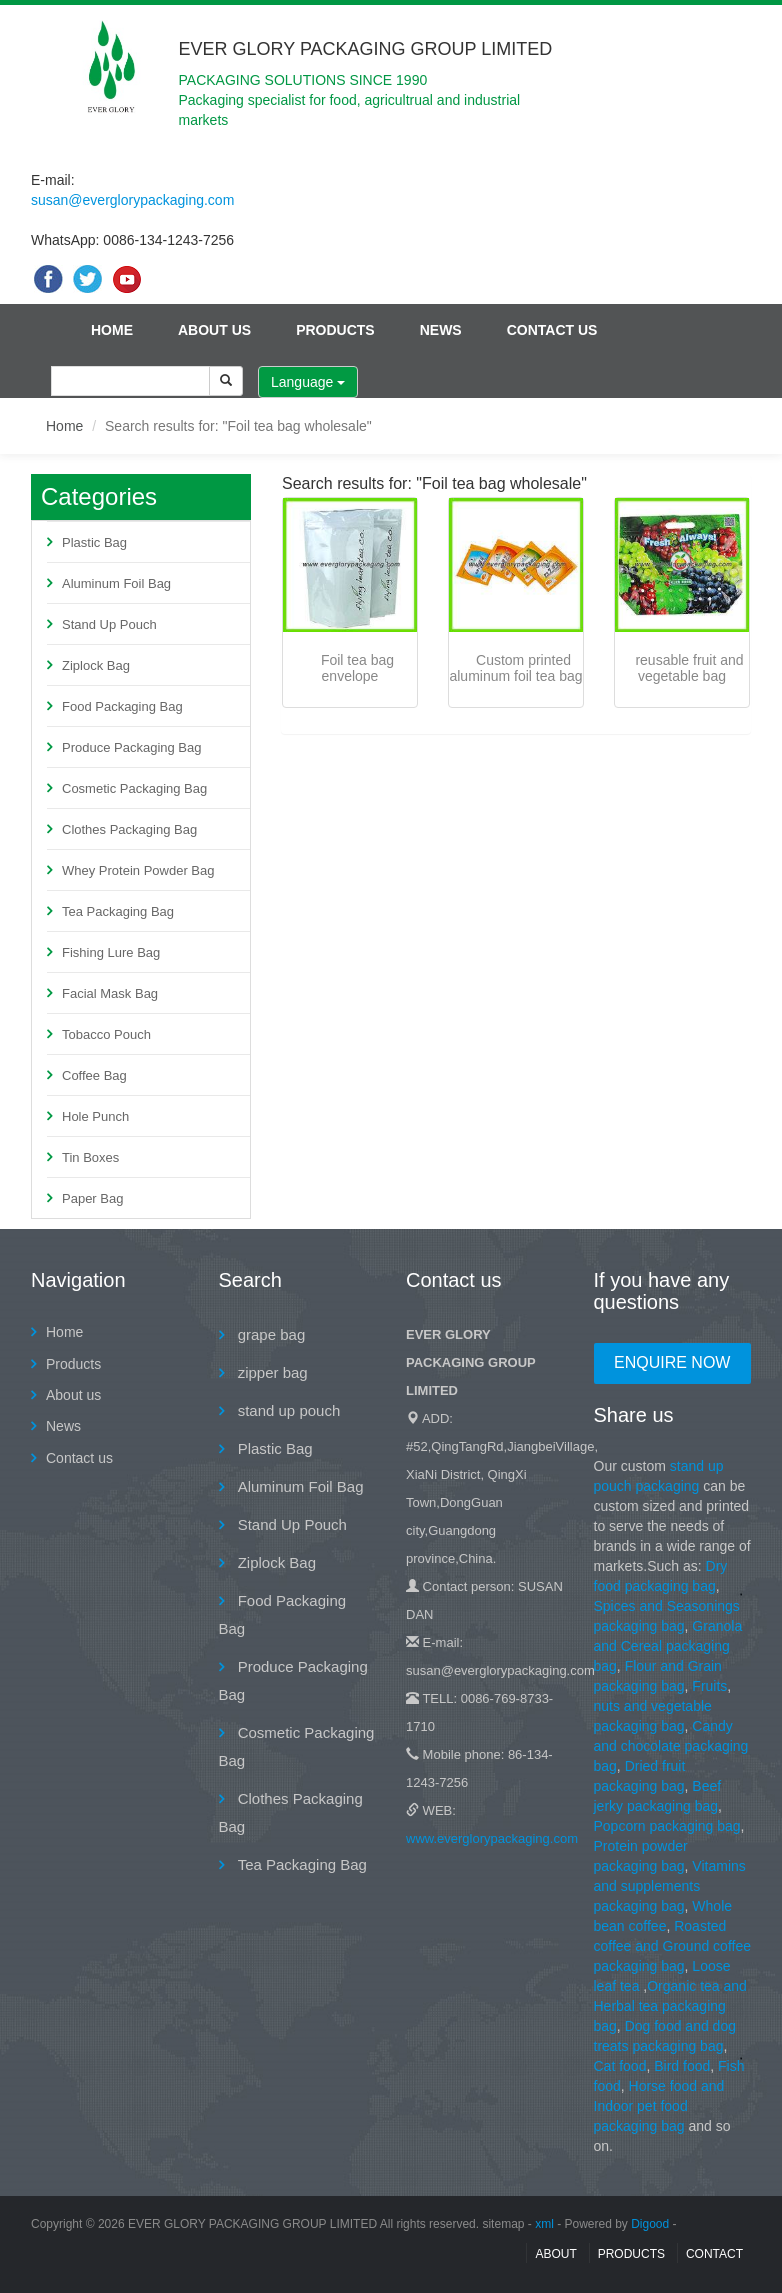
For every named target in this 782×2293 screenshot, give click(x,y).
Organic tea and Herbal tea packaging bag (670, 2006)
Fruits (709, 1686)
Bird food (682, 2066)
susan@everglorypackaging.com (132, 200)
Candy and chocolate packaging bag (671, 1746)
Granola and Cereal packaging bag (668, 1646)
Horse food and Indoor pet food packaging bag (659, 2106)
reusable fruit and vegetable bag (689, 668)
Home (112, 330)
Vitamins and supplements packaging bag (670, 1886)
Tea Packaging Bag (118, 911)
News (441, 330)
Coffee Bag (94, 1075)
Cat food (620, 2066)
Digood (650, 2224)
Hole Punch (95, 1116)
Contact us (552, 330)
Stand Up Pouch (109, 624)
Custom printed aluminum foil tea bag (515, 668)
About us (214, 330)
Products (335, 330)
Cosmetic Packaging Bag (134, 788)
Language (308, 382)
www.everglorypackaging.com (492, 1838)
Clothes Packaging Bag (129, 829)
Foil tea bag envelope (357, 668)
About (555, 2254)
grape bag (270, 1334)
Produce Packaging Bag (131, 747)
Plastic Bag (94, 542)
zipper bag (271, 1372)
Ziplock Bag (96, 665)
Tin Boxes (90, 1157)
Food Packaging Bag (122, 706)
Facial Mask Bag (110, 993)
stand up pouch (287, 1410)
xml (544, 2224)
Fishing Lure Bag (111, 952)
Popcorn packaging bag (667, 1826)
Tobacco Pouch (106, 1034)
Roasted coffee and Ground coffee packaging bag (673, 1946)
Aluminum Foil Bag (116, 583)
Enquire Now (672, 1362)
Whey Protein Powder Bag (138, 870)
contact (714, 2254)
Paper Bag (92, 1198)
